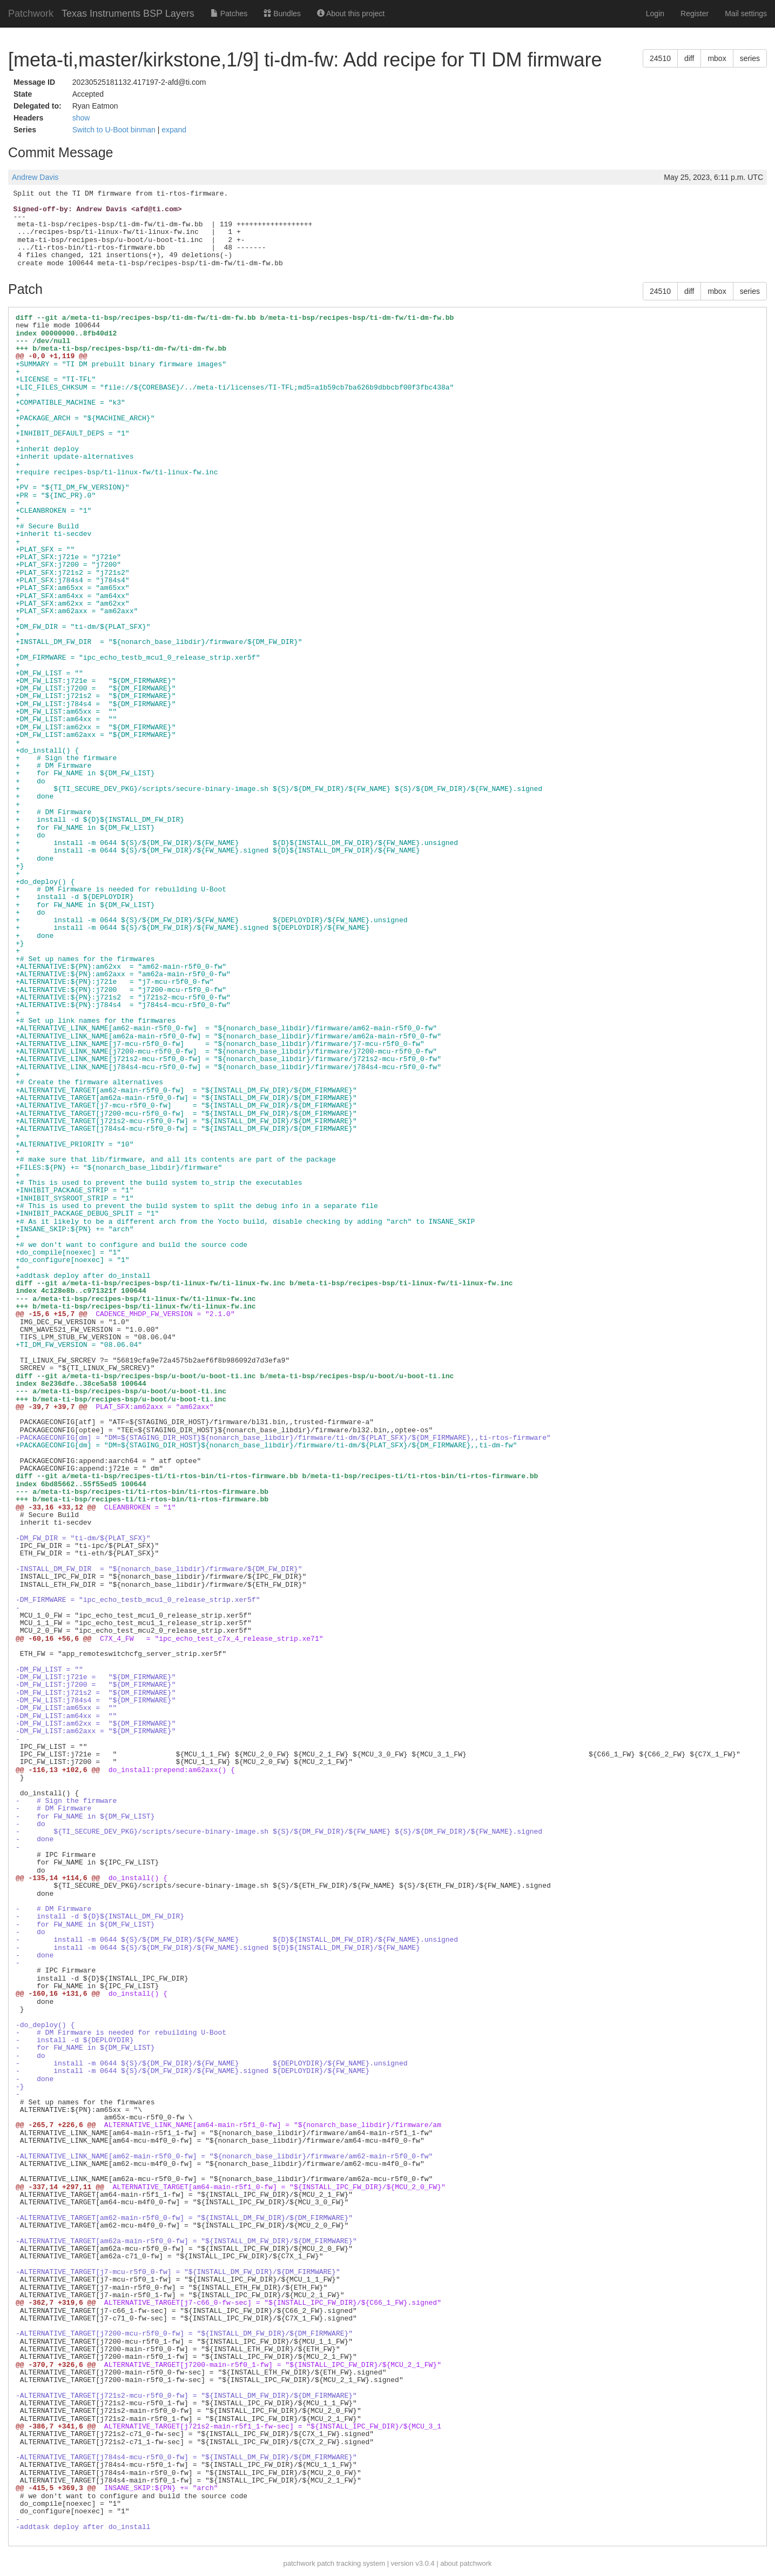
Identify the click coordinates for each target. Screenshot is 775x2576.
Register (694, 13)
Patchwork (30, 13)
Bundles (282, 13)
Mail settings (746, 13)
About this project (351, 13)
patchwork (299, 2563)
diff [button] (689, 58)
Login (655, 13)
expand (173, 129)
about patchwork (465, 2563)
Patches (229, 13)
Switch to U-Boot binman (115, 129)
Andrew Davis (35, 177)
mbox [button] (716, 58)
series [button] (750, 58)
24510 (660, 58)
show (81, 117)
